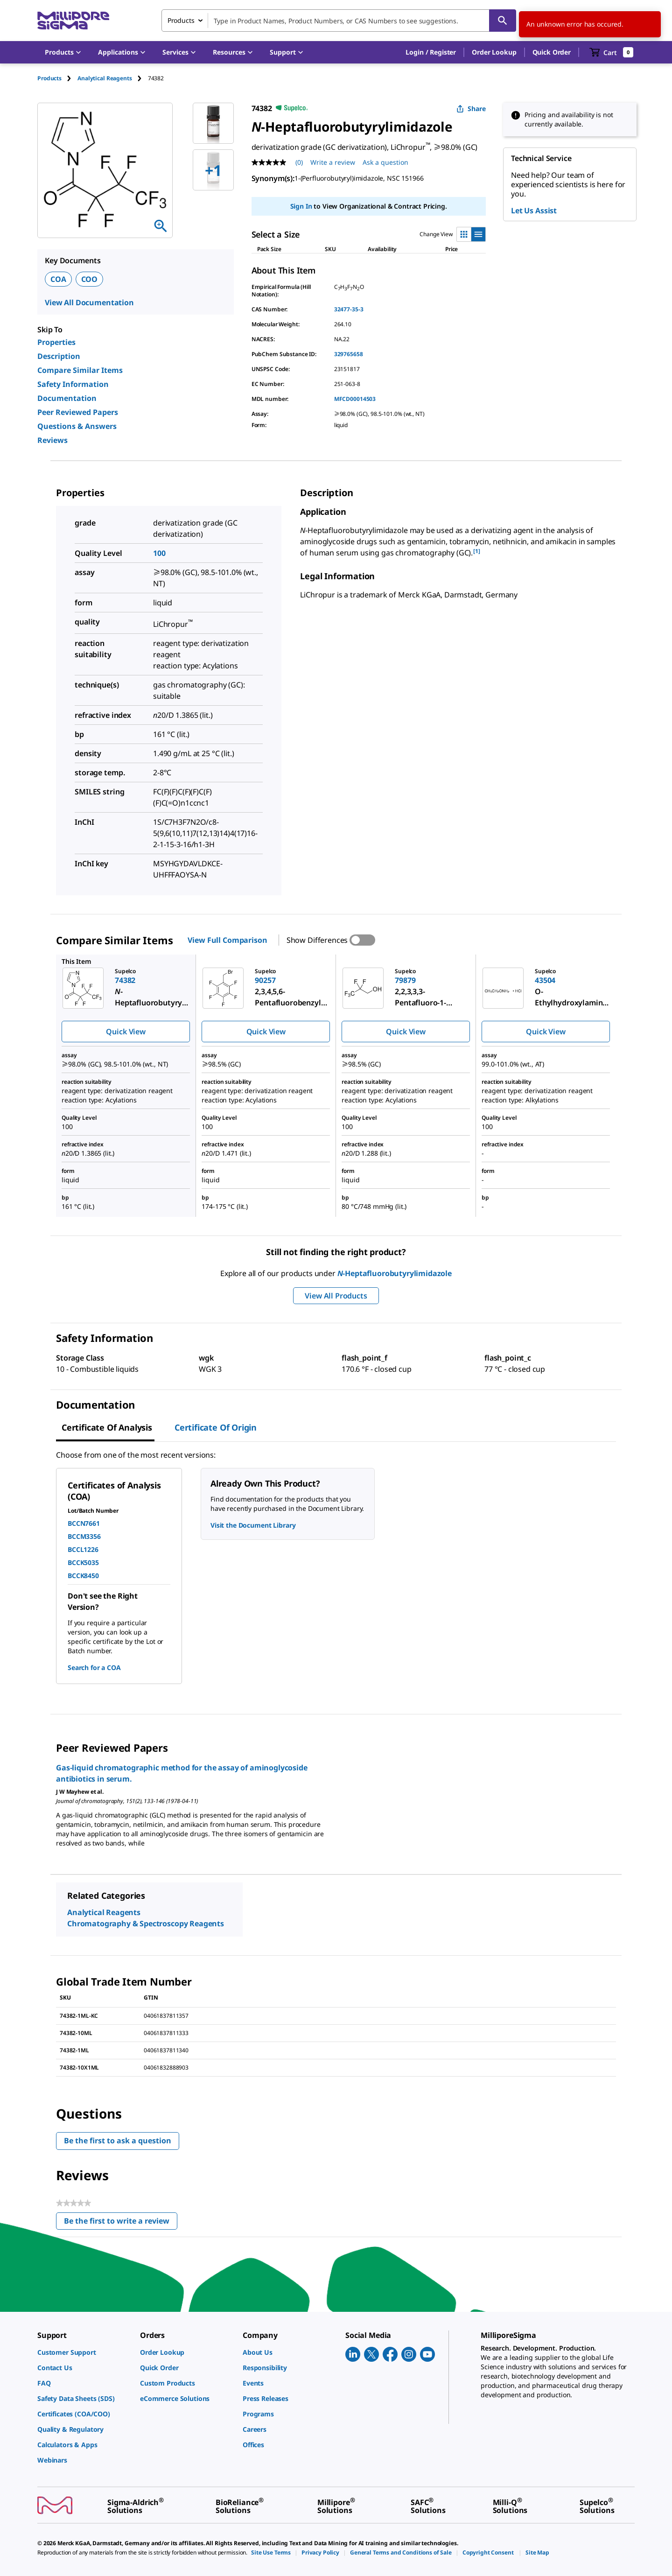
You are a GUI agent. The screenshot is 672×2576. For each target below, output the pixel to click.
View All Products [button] (336, 1296)
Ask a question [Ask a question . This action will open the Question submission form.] (385, 162)
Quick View (125, 1031)
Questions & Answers (77, 426)
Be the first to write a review (120, 2223)
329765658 (348, 354)
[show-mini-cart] (611, 52)
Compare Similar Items (80, 370)
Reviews (52, 440)
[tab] (57, 78)
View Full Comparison (227, 940)
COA (58, 279)
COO (89, 279)
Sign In (301, 206)
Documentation (67, 398)
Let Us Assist (534, 210)
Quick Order (551, 52)
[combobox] (338, 20)
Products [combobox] (181, 20)
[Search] (502, 20)
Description (58, 356)
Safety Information (73, 384)
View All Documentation (89, 302)
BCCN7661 (84, 1523)
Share (471, 108)
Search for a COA (94, 1667)
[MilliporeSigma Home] (73, 21)
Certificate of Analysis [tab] (107, 1427)
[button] (431, 52)
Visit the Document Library (252, 1525)
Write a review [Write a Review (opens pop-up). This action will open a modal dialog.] (332, 162)
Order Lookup (494, 52)
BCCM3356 (84, 1536)
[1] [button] (476, 551)
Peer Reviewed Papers (77, 412)
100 (159, 553)
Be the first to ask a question (117, 2140)
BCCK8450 (83, 1575)
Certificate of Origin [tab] (216, 1427)
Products (49, 78)
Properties (56, 342)
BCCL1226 (83, 1549)
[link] (84, 2352)
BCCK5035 (83, 1562)
